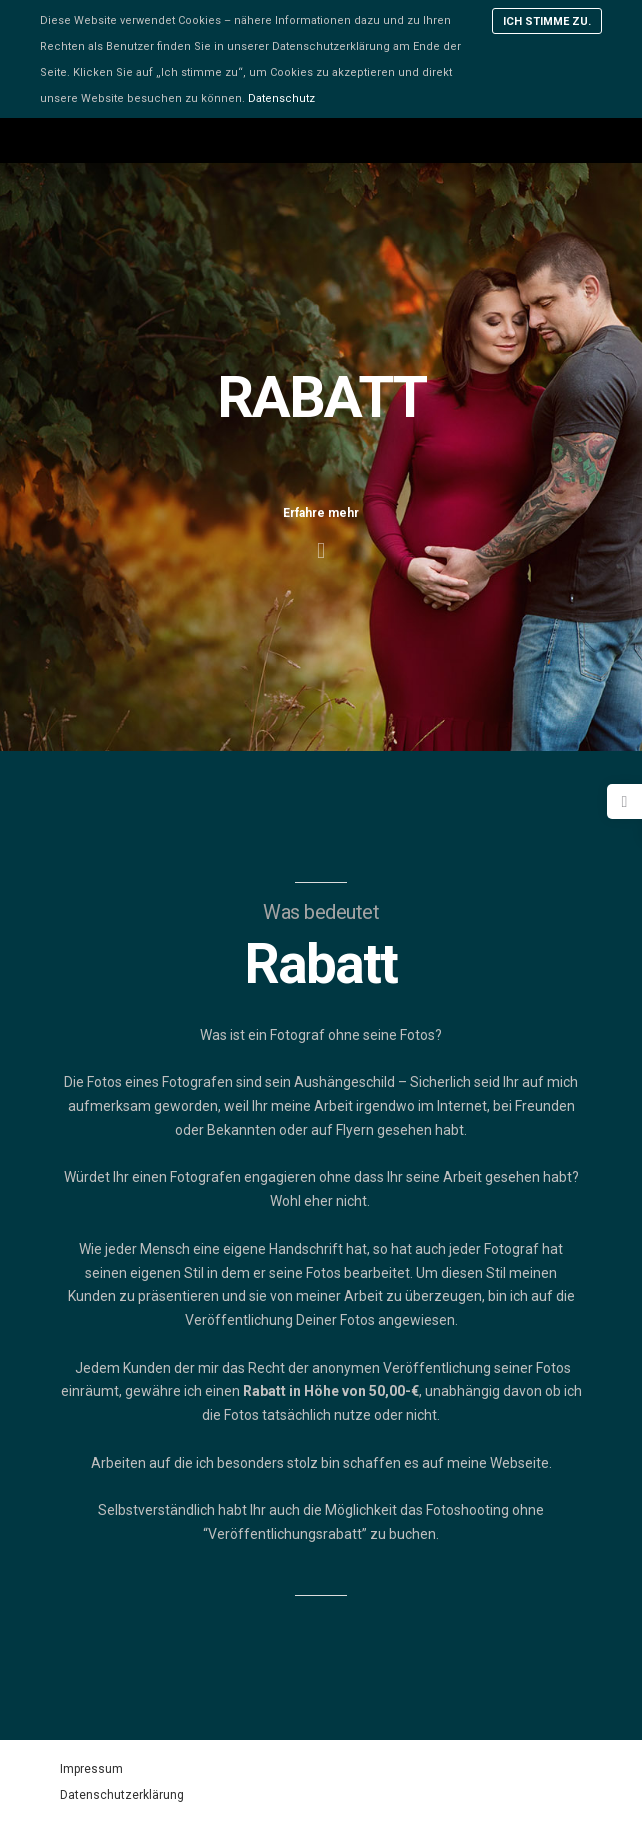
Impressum (91, 1769)
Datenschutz (281, 98)
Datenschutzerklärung (122, 1795)
